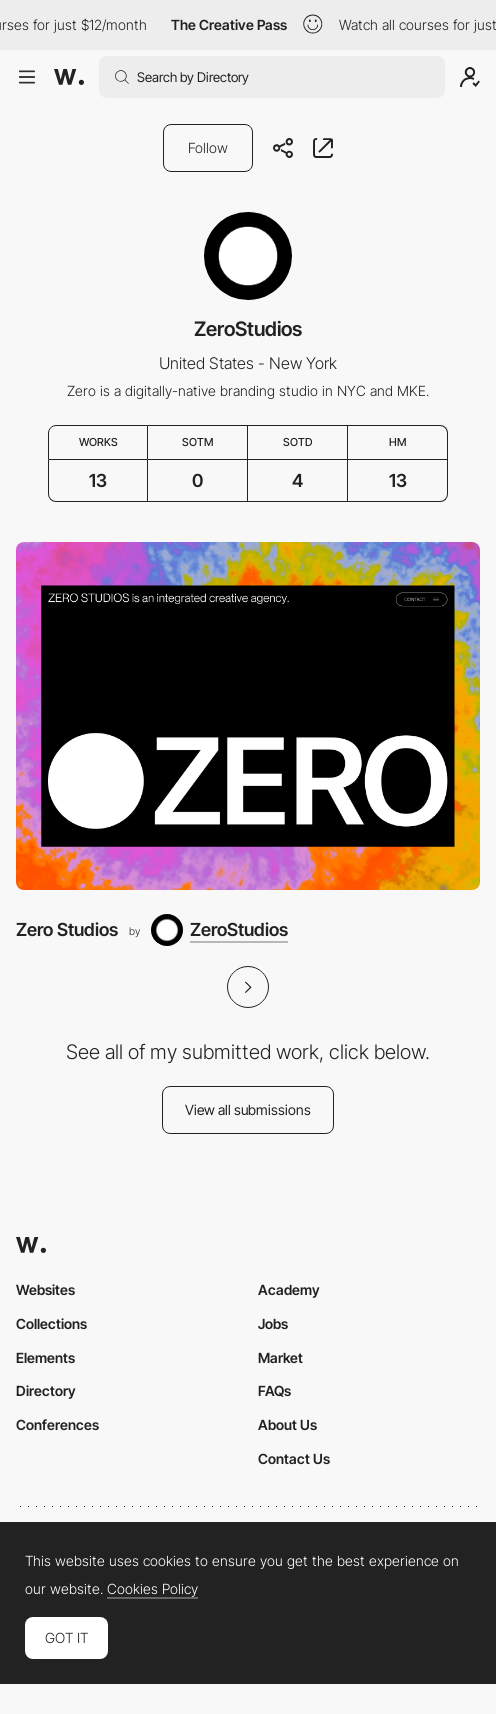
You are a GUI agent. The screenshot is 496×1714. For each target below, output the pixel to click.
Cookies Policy (152, 1589)
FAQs (274, 1390)
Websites (45, 1289)
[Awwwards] (69, 77)
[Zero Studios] (248, 716)
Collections (51, 1323)
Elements (45, 1357)
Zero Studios (67, 929)
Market (280, 1357)
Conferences (57, 1424)
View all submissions (248, 1109)
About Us (287, 1424)
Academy (289, 1289)
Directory (46, 1390)
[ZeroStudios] (219, 930)
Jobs (273, 1323)
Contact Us (294, 1458)
